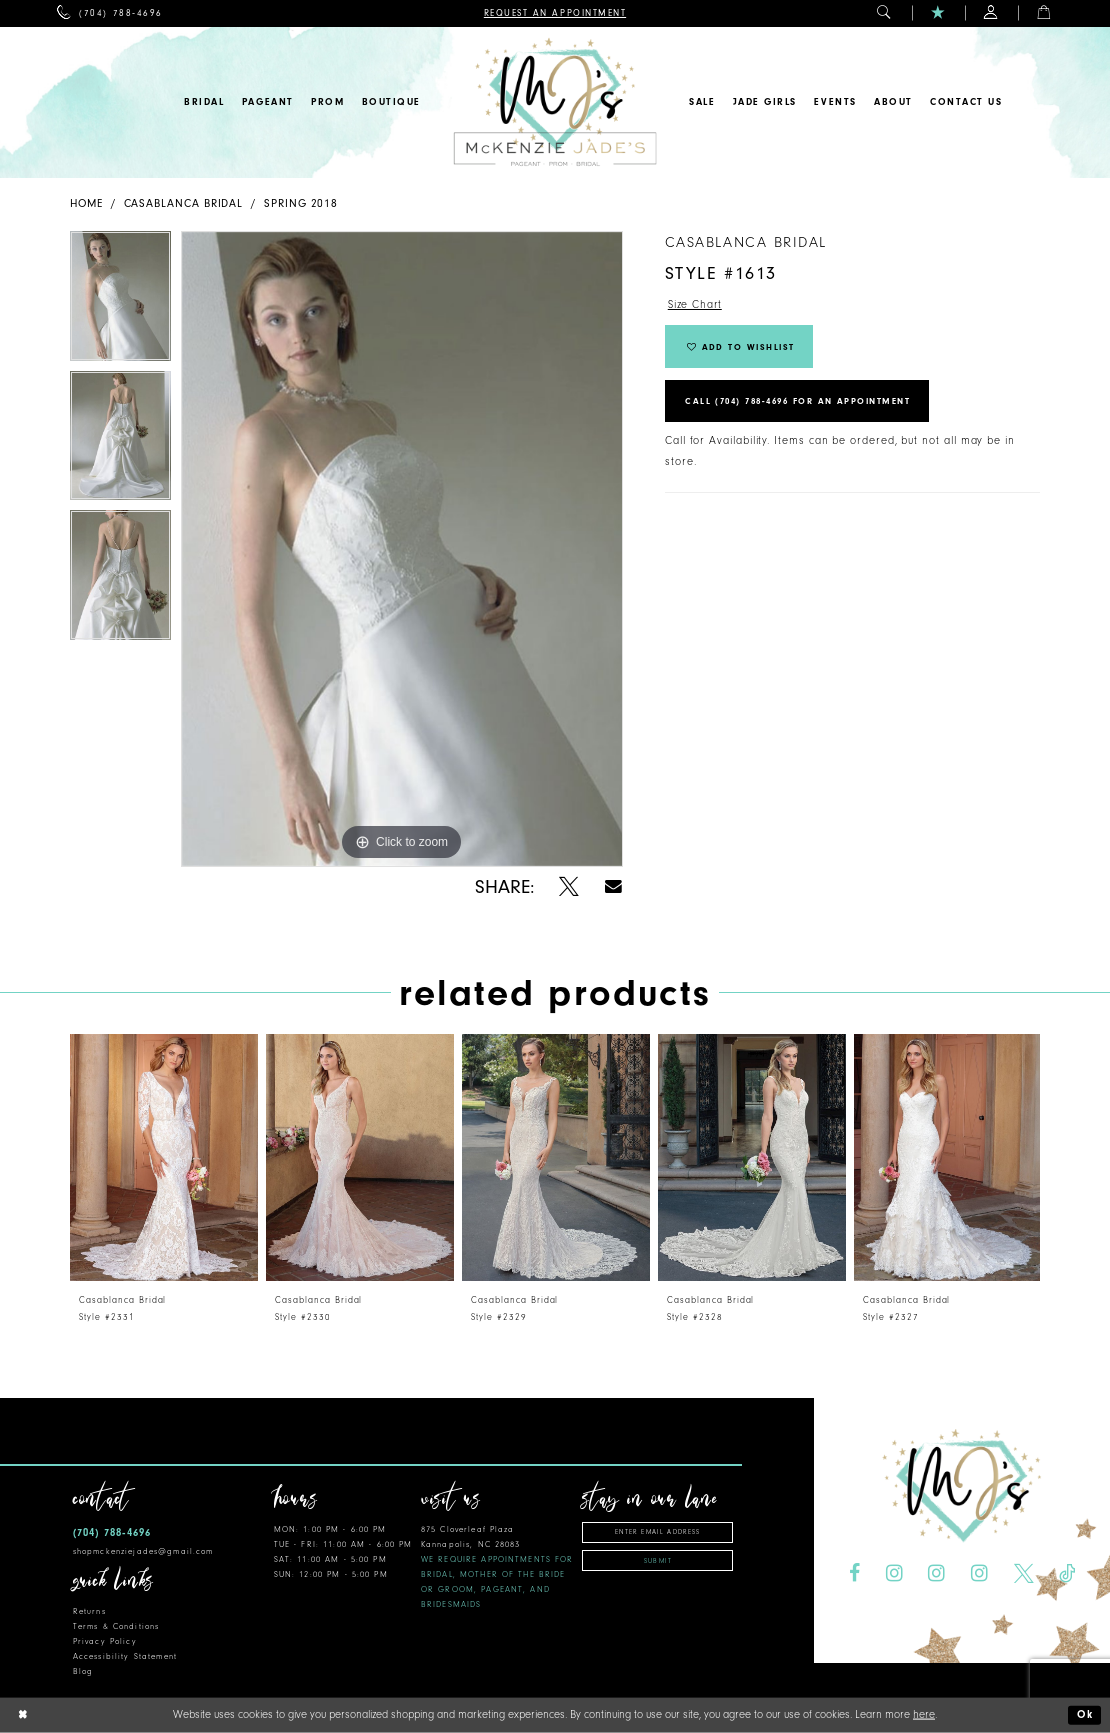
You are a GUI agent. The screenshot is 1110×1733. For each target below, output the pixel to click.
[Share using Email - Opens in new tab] (613, 886)
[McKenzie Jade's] (554, 102)
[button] (884, 13)
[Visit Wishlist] (938, 13)
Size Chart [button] (695, 304)
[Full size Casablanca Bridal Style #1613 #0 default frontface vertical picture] (402, 549)
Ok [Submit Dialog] (1085, 1715)
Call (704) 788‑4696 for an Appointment (805, 404)
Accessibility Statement (125, 1656)
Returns (89, 1611)
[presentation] (164, 1157)
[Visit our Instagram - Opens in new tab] (894, 1574)
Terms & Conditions (116, 1626)
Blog (83, 1671)
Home (86, 203)
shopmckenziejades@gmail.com (143, 1551)
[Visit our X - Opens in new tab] (1024, 1574)
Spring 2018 (301, 203)
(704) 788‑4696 (112, 1532)
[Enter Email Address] (657, 1532)
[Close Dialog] (23, 1715)
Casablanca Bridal (184, 203)
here (924, 1714)
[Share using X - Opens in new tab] (569, 887)
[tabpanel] (120, 301)
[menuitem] (109, 13)
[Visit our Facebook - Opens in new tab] (854, 1574)
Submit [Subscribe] (657, 1561)
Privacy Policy (105, 1641)
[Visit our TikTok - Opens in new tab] (1067, 1574)
